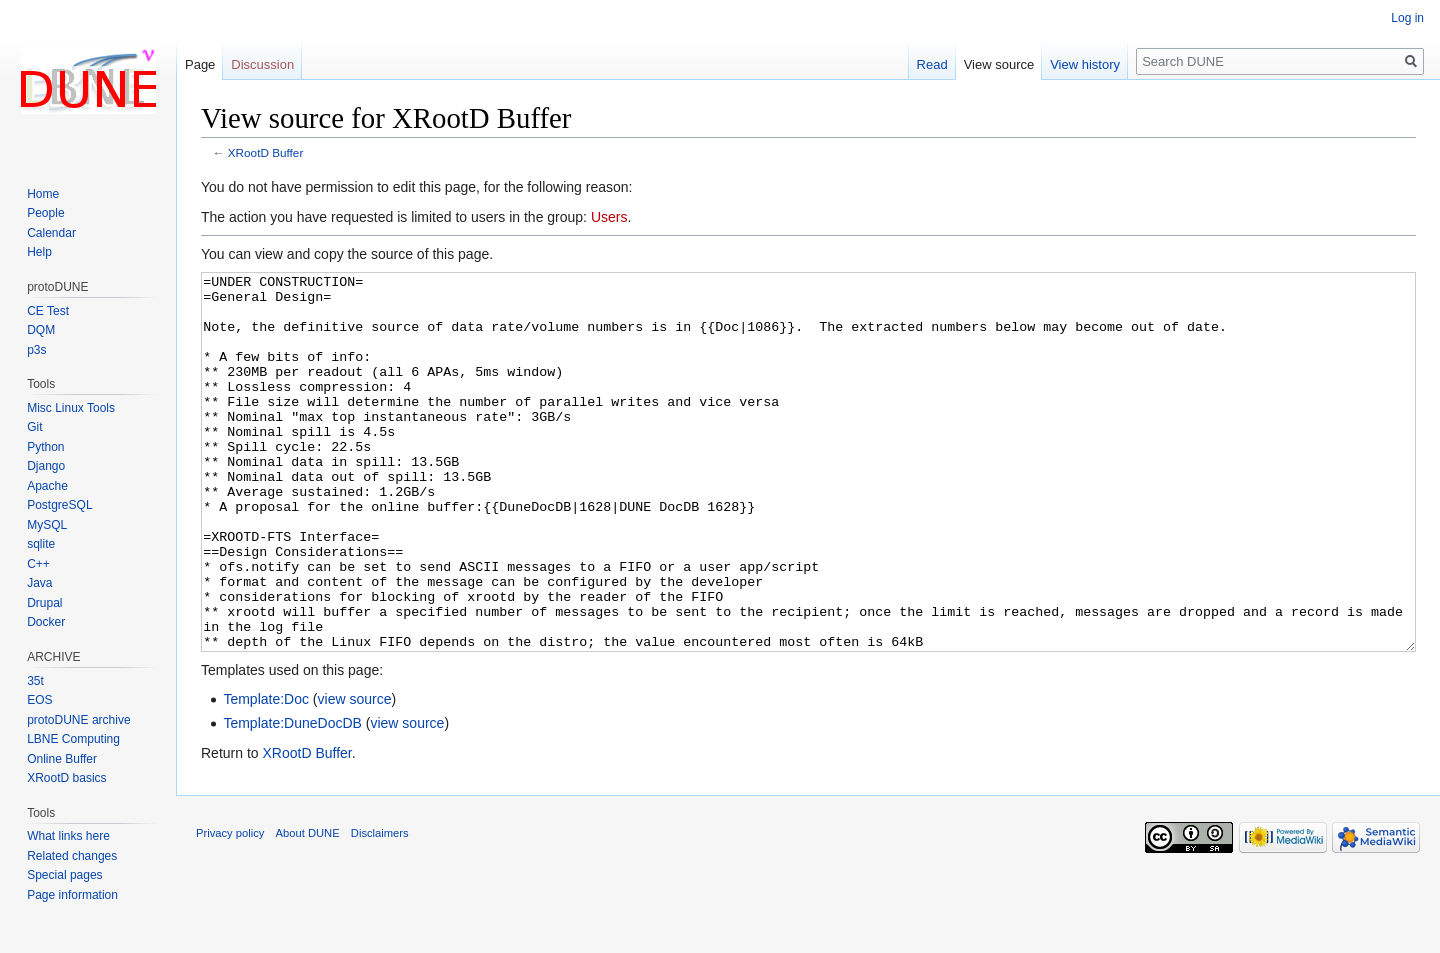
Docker (46, 622)
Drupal (44, 603)
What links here (68, 836)
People (45, 213)
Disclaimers (380, 908)
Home (43, 194)
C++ (38, 564)
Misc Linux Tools (71, 408)
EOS (39, 700)
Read (932, 64)
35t (35, 681)
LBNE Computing (73, 739)
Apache (47, 486)
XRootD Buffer (266, 152)
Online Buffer (62, 759)
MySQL (47, 525)
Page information (72, 895)
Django (46, 466)
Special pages (64, 875)
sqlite (41, 544)
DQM (41, 330)
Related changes (72, 856)
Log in (1407, 18)
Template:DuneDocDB (292, 798)
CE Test (48, 311)
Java (39, 583)
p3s (36, 350)
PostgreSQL (59, 505)
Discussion (262, 64)
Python (45, 447)
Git (34, 427)
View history (1085, 64)
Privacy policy (230, 908)
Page (200, 64)
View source (999, 64)
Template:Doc (266, 774)
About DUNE (308, 908)
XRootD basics (66, 778)
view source (355, 774)
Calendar (51, 233)
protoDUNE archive (78, 720)
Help (39, 252)
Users (609, 217)
